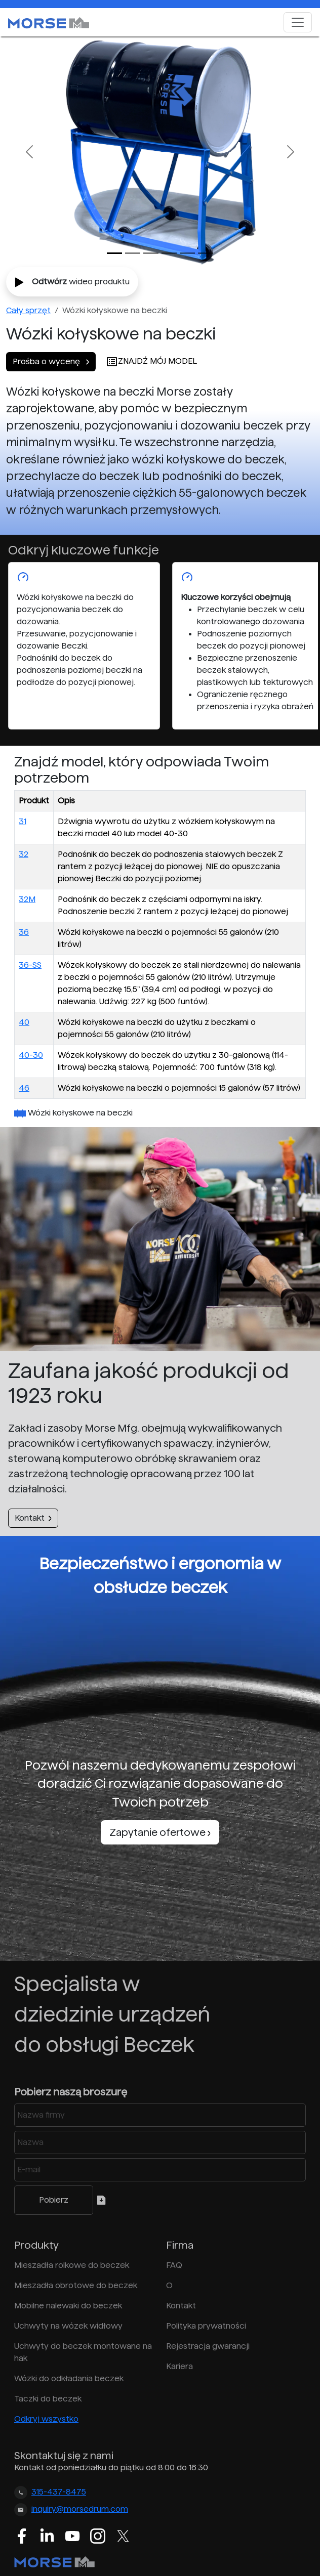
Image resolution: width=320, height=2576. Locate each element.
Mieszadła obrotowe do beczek (75, 2285)
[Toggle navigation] (298, 22)
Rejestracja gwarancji (208, 2346)
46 (24, 1088)
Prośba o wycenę (51, 361)
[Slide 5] (205, 253)
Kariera (179, 2366)
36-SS (30, 965)
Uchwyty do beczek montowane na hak (83, 2352)
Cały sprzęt (28, 310)
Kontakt (33, 1518)
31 (22, 821)
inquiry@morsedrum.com (79, 2509)
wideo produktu (72, 282)
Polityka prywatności (206, 2326)
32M (27, 899)
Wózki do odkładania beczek (69, 2378)
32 (23, 854)
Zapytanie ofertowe (160, 1832)
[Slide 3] (169, 253)
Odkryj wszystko (46, 2419)
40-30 (31, 1055)
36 (24, 932)
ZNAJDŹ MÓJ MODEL (151, 361)
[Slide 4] (187, 253)
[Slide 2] (150, 253)
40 (24, 1022)
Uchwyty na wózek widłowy (68, 2326)
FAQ (174, 2265)
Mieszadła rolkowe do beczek (71, 2265)
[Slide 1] (132, 253)
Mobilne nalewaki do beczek (68, 2305)
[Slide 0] (114, 253)
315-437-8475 (58, 2491)
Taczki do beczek (48, 2398)
